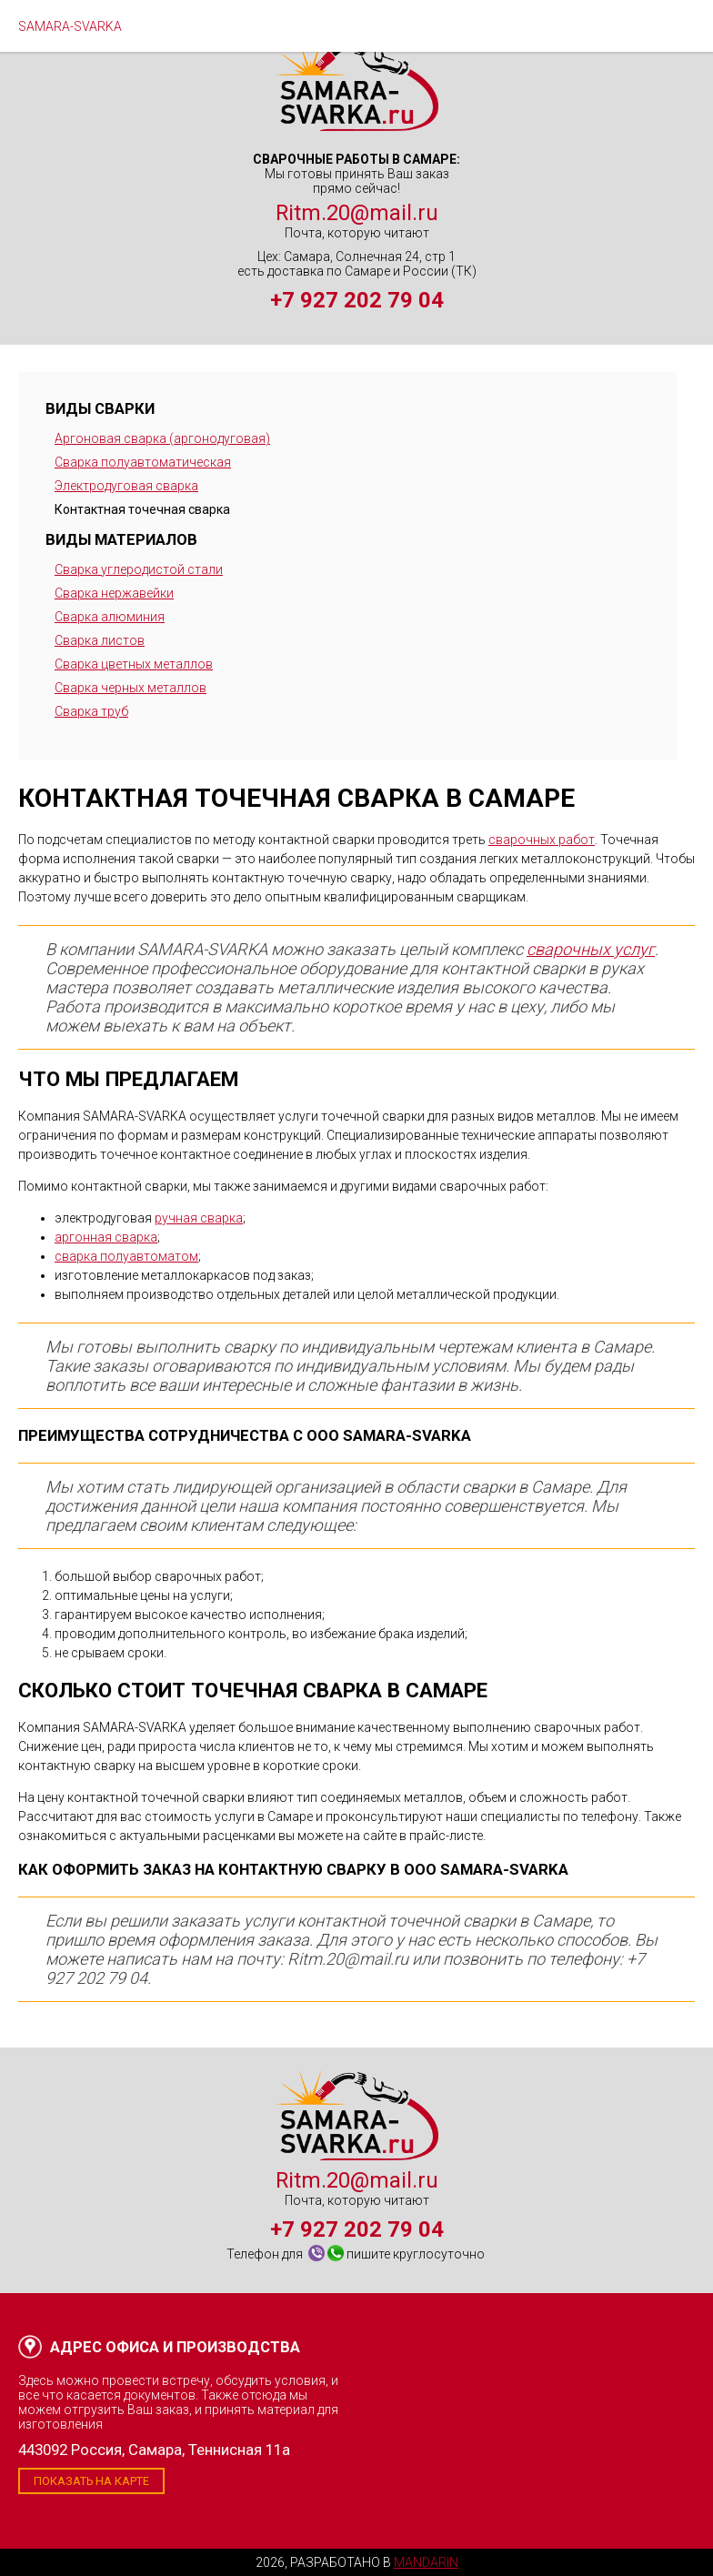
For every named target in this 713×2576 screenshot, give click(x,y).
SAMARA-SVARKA (70, 26)
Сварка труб (91, 711)
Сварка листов (100, 640)
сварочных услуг (591, 949)
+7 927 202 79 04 (357, 300)
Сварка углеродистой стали (139, 569)
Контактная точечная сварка (142, 509)
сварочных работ (541, 839)
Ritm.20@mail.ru (357, 213)
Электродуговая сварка (126, 485)
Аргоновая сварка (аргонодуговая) (162, 438)
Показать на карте (91, 2481)
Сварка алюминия (110, 616)
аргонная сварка (106, 1237)
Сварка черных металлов (130, 687)
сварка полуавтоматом (126, 1256)
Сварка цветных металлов (134, 664)
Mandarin (426, 2562)
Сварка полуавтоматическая (143, 462)
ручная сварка (199, 1218)
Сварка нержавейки (114, 593)
